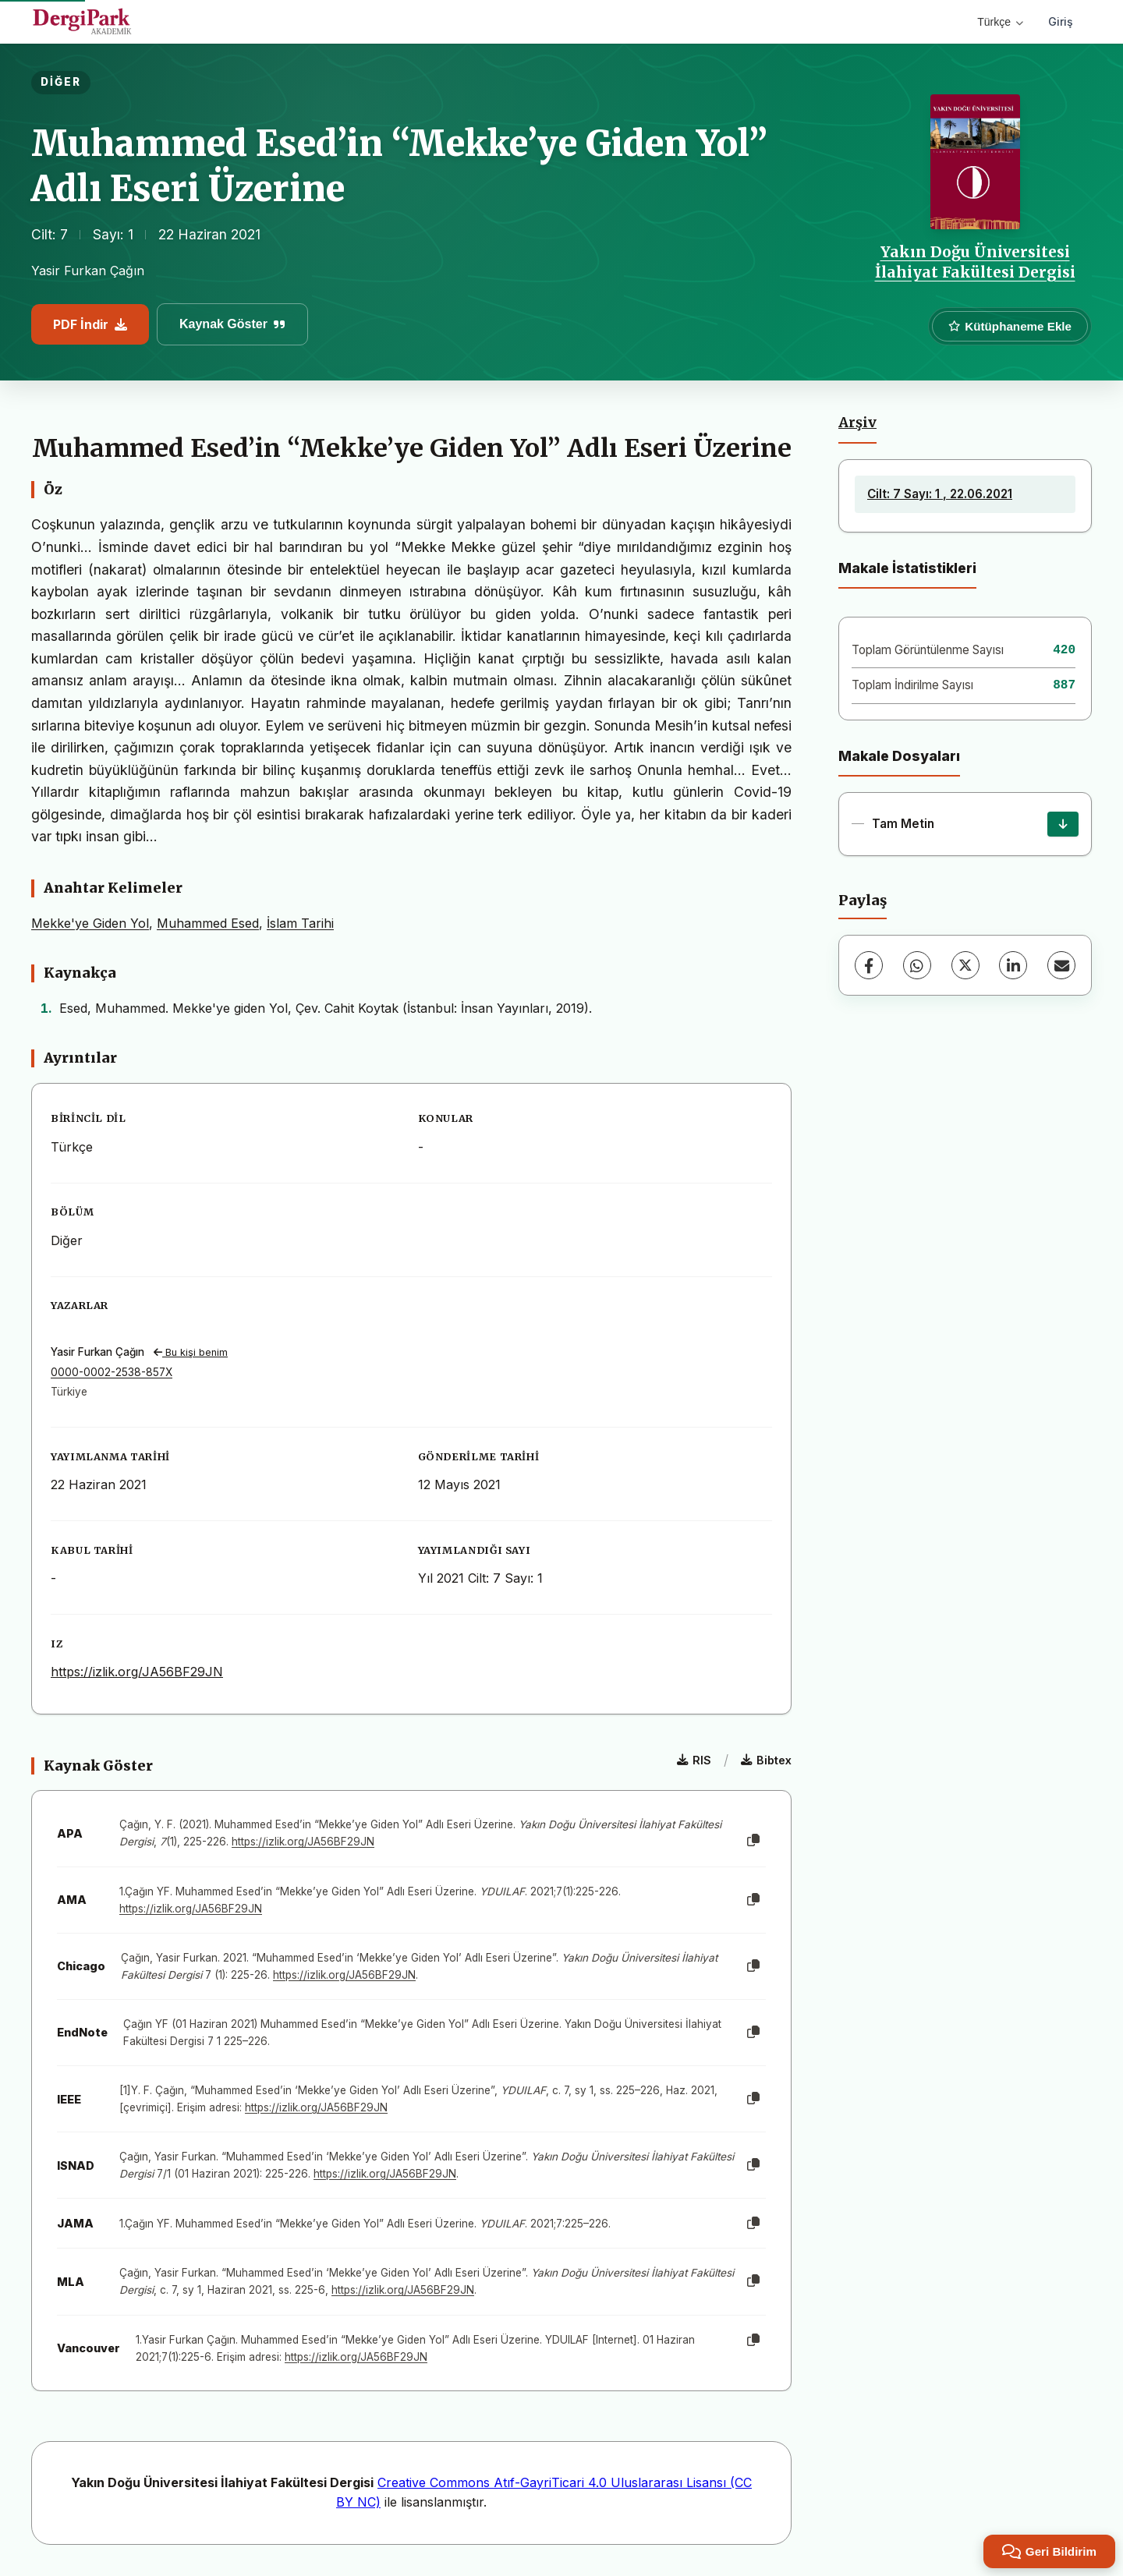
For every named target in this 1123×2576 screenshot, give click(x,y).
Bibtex (766, 1760)
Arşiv (857, 422)
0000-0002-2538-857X (111, 1372)
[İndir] (1063, 824)
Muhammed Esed (208, 923)
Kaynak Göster (232, 324)
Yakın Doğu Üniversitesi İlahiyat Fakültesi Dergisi (975, 261)
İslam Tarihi (300, 923)
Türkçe (1000, 22)
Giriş (1060, 21)
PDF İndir (90, 324)
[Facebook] (869, 965)
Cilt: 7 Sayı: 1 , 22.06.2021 (939, 494)
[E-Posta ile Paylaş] (1061, 965)
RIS (694, 1760)
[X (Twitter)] (965, 965)
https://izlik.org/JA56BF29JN (137, 1671)
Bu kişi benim (191, 1352)
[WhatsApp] (917, 965)
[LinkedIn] (1013, 965)
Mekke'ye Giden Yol (90, 923)
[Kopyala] (753, 1840)
